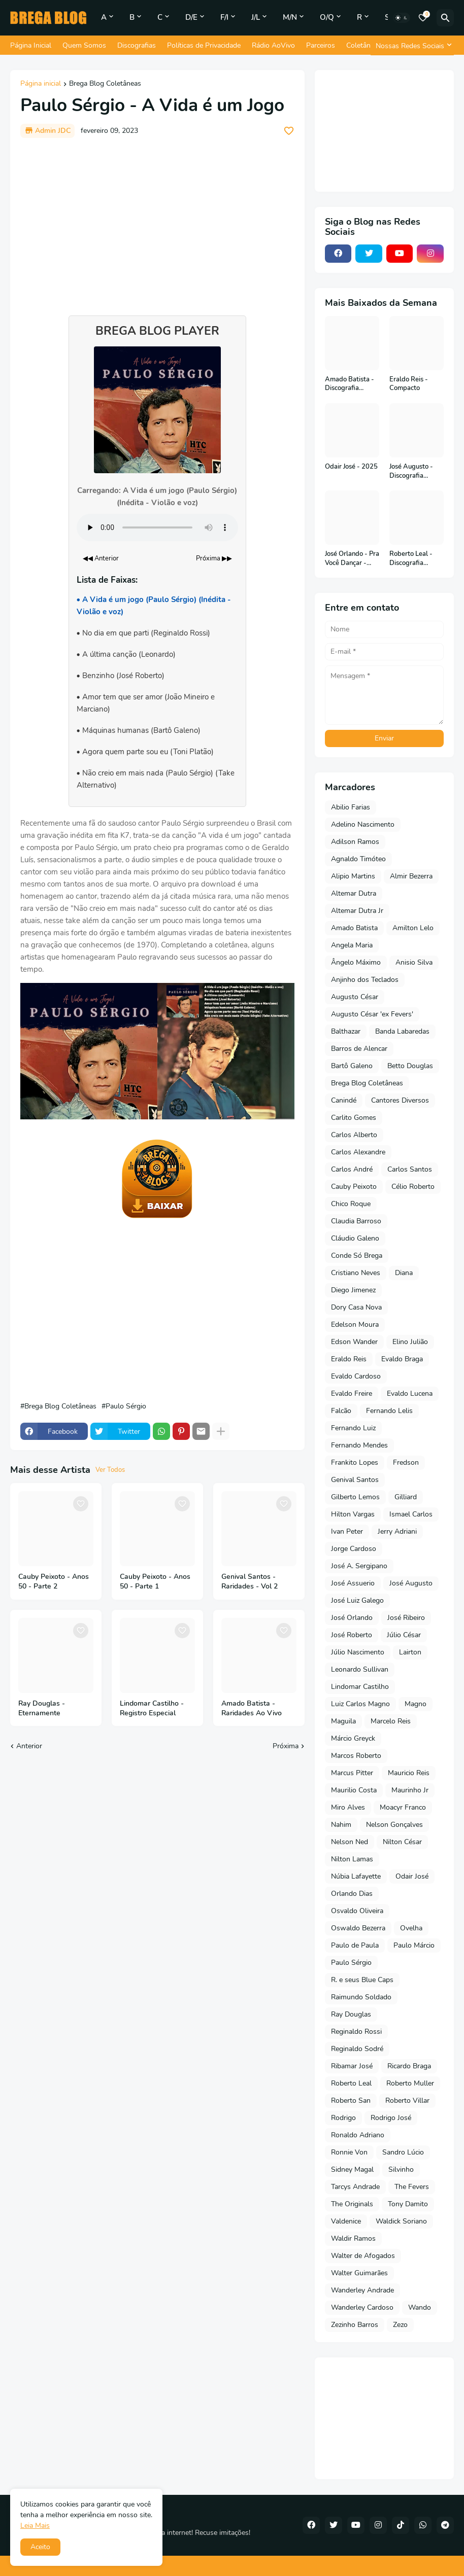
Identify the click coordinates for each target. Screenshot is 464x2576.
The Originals (352, 2204)
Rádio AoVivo (273, 45)
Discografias (136, 45)
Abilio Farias (350, 807)
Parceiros (320, 45)
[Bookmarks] (422, 17)
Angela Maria (352, 945)
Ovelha (411, 1928)
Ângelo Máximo (356, 962)
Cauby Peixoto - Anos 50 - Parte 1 (155, 1581)
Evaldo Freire (351, 1393)
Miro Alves (348, 1807)
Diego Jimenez (353, 1290)
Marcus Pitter (352, 1773)
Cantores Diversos (400, 1100)
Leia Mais (35, 2525)
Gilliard (405, 1497)
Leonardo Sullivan (359, 1669)
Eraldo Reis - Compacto (408, 384)
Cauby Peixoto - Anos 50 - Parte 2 (53, 1581)
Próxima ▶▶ (214, 558)
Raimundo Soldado (361, 1997)
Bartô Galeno (352, 1066)
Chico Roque (351, 1204)
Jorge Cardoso (353, 1549)
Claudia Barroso (356, 1221)
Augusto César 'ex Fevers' (372, 1014)
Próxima (286, 1746)
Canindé (343, 1100)
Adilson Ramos (355, 841)
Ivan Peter (347, 1531)
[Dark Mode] (401, 18)
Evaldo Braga (402, 1359)
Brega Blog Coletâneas (105, 84)
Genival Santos (355, 1480)
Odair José (411, 1876)
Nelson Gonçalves (394, 1824)
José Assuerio (353, 1583)
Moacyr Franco (403, 1807)
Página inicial (40, 84)
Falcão (341, 1411)
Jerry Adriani (397, 1531)
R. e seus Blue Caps (362, 1980)
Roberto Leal (351, 2083)
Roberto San (351, 2100)
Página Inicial (30, 45)
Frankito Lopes (354, 1462)
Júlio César (404, 1635)
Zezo (400, 2325)
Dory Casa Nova (356, 1307)
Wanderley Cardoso (362, 2307)
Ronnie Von (349, 2152)
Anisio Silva (414, 962)
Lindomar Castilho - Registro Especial (152, 1708)
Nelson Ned (349, 1842)
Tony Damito (408, 2204)
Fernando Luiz (353, 1428)
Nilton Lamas (352, 1859)
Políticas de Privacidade (204, 45)
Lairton (410, 1652)
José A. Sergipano (359, 1566)
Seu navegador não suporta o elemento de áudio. (157, 527)
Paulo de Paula (355, 1945)
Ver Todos (110, 1469)
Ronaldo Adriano (357, 2135)
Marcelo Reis (391, 1721)
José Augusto (411, 1583)
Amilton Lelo (413, 928)
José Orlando (352, 1617)
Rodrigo (343, 2118)
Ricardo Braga (409, 2066)
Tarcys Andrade (355, 2187)
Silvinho (401, 2169)
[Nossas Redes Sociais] (412, 45)
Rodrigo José (391, 2118)
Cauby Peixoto (354, 1186)
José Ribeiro (406, 1617)
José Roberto (351, 1635)
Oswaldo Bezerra (358, 1928)
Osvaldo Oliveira (357, 1911)
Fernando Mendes (359, 1445)
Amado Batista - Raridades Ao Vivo (251, 1708)
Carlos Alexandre (358, 1152)
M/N (290, 17)
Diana (404, 1273)
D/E (191, 17)
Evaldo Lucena (410, 1393)
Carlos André (352, 1169)
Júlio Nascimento (357, 1652)
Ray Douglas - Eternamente (41, 1708)
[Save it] (288, 130)
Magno (415, 1704)
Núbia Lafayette (356, 1876)
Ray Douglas (351, 2014)
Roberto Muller (410, 2083)
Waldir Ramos (353, 2238)
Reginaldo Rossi (356, 2031)
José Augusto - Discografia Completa (411, 471)
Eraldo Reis (349, 1359)
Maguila (343, 1721)
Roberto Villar (407, 2100)
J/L (255, 17)
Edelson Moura (355, 1324)
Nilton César (402, 1842)
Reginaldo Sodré (357, 2049)
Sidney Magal (352, 2169)
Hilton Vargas (353, 1514)
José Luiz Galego (357, 1600)
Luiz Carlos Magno (360, 1704)
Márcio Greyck (353, 1738)
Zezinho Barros (354, 2325)
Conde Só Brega (356, 1255)
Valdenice (346, 2221)
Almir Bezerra (411, 876)
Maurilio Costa (354, 1790)
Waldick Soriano (401, 2221)
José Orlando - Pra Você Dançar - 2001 (352, 559)
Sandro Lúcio (403, 2152)
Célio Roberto (413, 1186)
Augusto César (354, 997)
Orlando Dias (352, 1893)
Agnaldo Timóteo (358, 859)
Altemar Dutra (353, 893)
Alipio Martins (353, 876)
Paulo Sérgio (126, 1406)
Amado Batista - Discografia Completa (349, 384)
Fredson (406, 1462)
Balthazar (345, 1031)
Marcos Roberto (356, 1755)
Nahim (341, 1824)
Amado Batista (354, 928)
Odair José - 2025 (351, 467)
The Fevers (411, 2187)
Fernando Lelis (389, 1411)
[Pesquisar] (445, 17)
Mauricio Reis (408, 1773)
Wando (419, 2307)
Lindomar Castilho (360, 1686)
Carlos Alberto (354, 1135)
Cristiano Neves (355, 1273)
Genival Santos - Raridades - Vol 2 (249, 1581)
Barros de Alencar (359, 1048)
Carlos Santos (409, 1169)
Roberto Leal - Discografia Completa (411, 559)
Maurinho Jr (409, 1790)
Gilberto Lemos (355, 1497)
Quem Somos (84, 45)
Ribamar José (352, 2066)
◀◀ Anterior (101, 558)
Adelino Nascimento (362, 824)
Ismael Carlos (411, 1514)
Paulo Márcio (414, 1945)
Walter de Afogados (363, 2256)
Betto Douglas (410, 1066)
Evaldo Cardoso (356, 1376)
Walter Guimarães (359, 2273)
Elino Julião (410, 1342)
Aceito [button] (40, 2547)
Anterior (29, 1746)
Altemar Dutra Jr (357, 910)
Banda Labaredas (402, 1031)
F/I (224, 17)
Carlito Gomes (353, 1117)
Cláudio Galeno (355, 1238)
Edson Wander (354, 1342)
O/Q (327, 17)
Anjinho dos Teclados (365, 979)
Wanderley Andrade (362, 2290)
